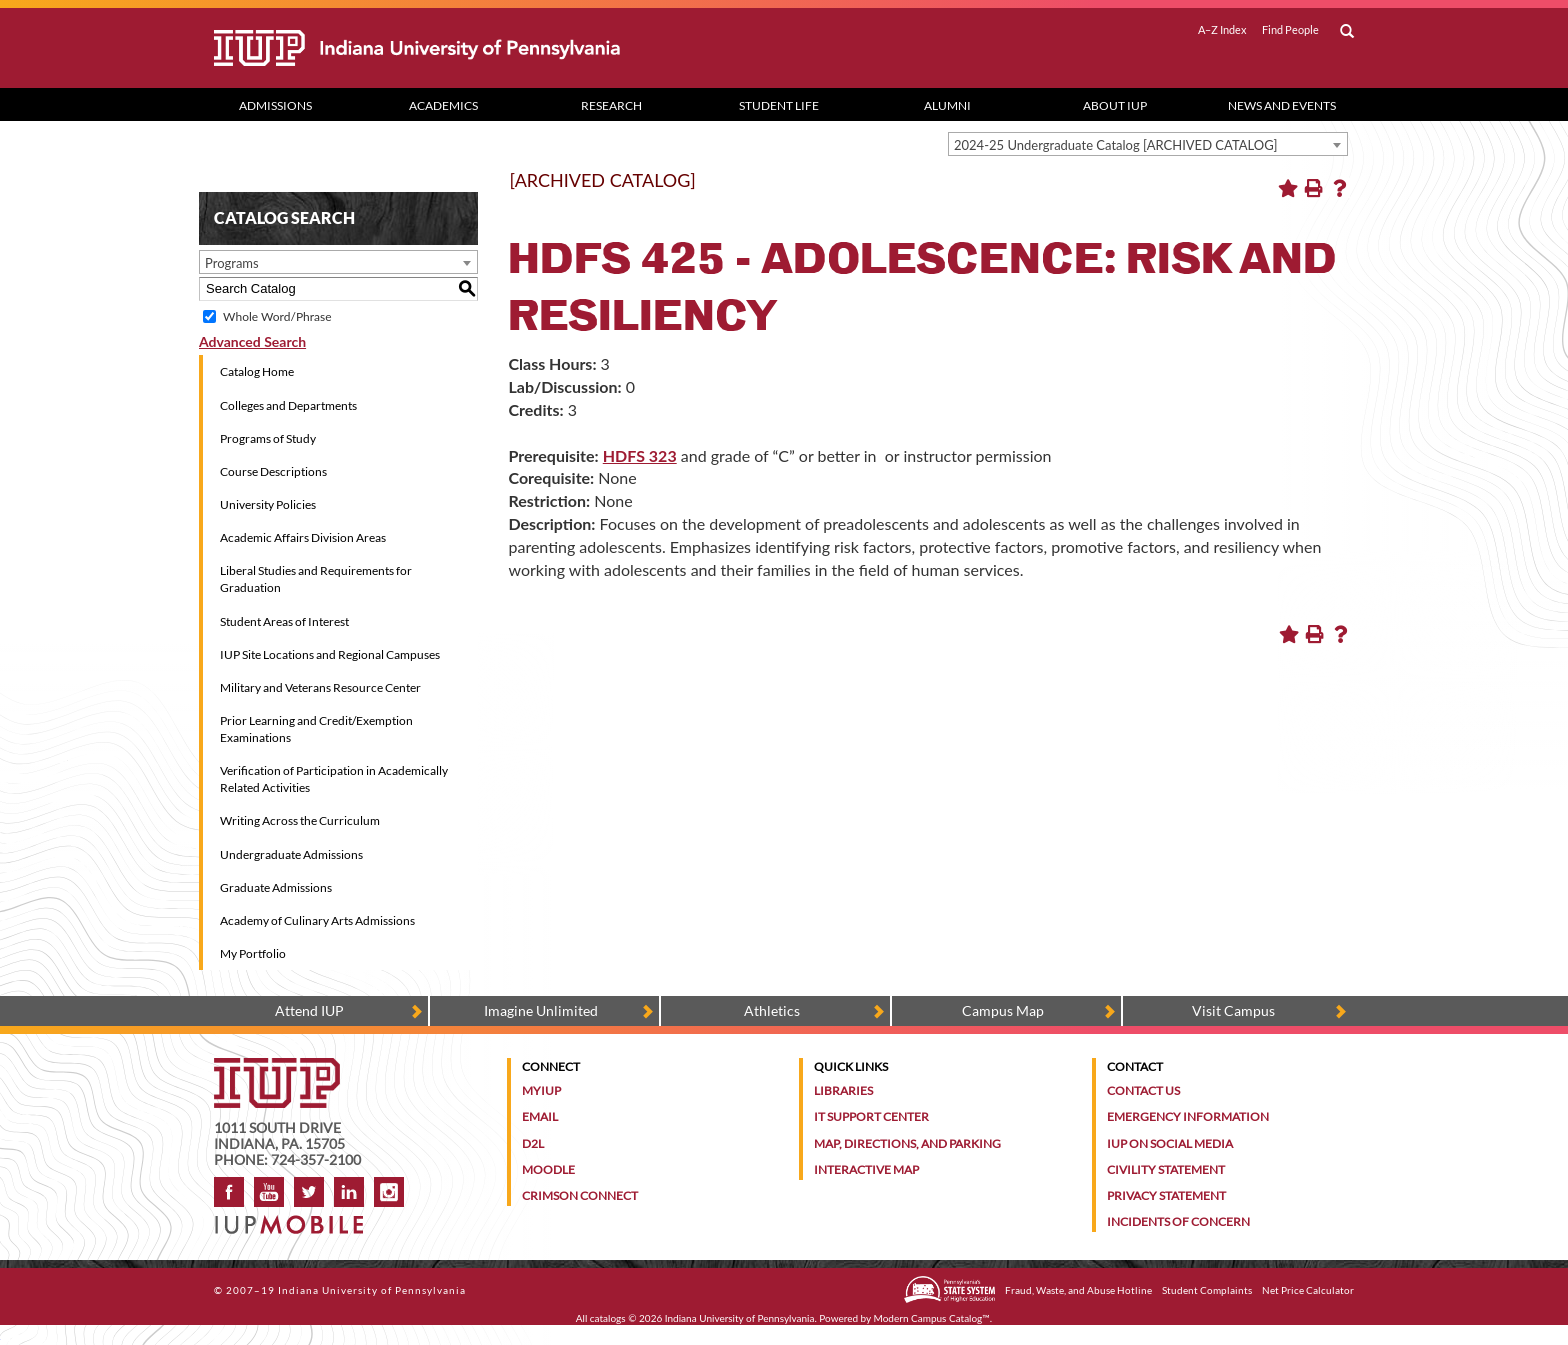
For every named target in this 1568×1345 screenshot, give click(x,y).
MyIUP (541, 1090)
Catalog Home (257, 371)
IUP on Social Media (1170, 1143)
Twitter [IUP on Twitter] (309, 1192)
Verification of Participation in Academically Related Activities (334, 779)
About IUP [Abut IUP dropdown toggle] (1115, 105)
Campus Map (1003, 1010)
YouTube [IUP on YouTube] (269, 1192)
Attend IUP (309, 1010)
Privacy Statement (1166, 1195)
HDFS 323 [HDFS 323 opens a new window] (640, 455)
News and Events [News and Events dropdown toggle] (1282, 105)
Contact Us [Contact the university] (1143, 1090)
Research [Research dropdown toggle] (611, 105)
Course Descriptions (273, 471)
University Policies (268, 504)
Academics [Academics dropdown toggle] (443, 105)
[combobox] (1148, 144)
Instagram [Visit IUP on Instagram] (389, 1192)
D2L (533, 1143)
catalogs (608, 1318)
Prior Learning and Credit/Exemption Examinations (316, 729)
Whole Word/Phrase (277, 316)
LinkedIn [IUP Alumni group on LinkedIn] (349, 1192)
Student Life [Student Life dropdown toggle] (779, 105)
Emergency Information (1188, 1116)
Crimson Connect (580, 1195)
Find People (1290, 30)
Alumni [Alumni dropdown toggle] (947, 105)
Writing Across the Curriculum (300, 820)
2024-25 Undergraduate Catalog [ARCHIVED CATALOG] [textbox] (1116, 145)
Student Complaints (1207, 1290)
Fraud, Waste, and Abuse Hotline (1078, 1290)
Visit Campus (1233, 1010)
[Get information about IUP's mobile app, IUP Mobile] (295, 1218)
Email (540, 1116)
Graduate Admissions (276, 887)
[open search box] (1347, 32)
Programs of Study (268, 438)
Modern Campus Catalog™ (932, 1318)
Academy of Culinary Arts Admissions (317, 920)
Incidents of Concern (1178, 1221)
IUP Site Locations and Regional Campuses (330, 654)
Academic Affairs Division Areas (303, 537)
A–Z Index (1222, 30)
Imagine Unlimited (541, 1010)
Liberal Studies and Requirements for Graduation (316, 579)
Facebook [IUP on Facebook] (229, 1192)
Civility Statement (1166, 1169)
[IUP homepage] (277, 1067)
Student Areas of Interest (284, 621)
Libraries (843, 1090)
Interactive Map (866, 1169)
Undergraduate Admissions (291, 854)
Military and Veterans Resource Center (320, 687)
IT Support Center (871, 1116)
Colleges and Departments (288, 405)
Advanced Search (252, 341)
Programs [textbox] (232, 263)
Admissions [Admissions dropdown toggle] (275, 105)
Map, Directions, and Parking (907, 1143)
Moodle (548, 1169)
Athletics (772, 1010)
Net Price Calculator (1308, 1290)
